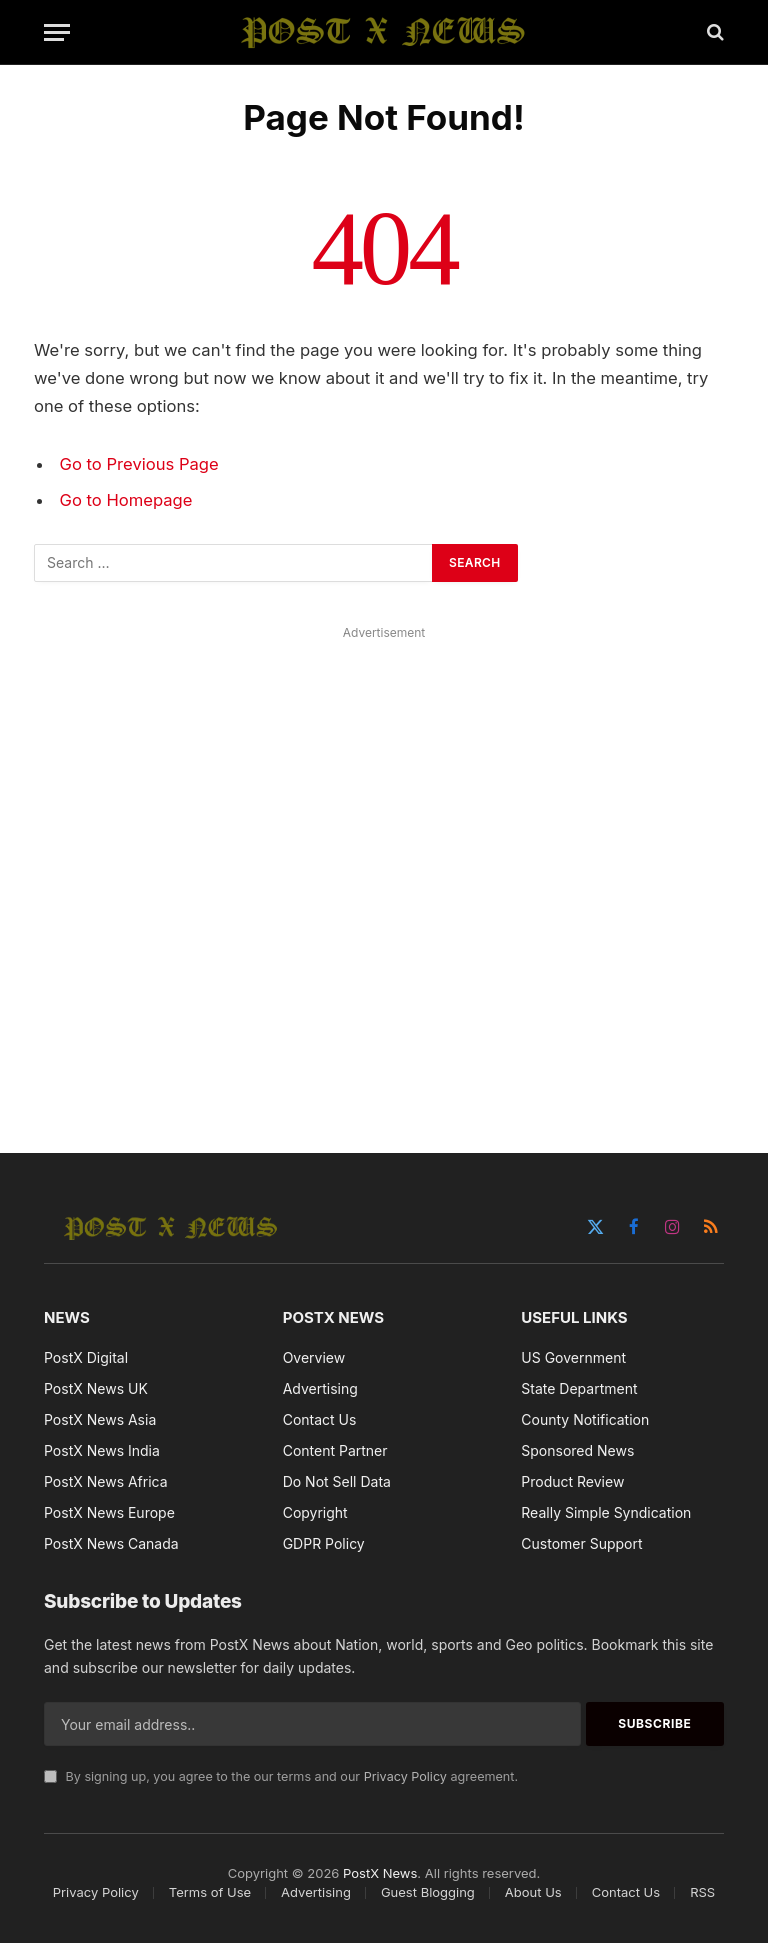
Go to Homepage (126, 500)
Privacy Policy (405, 1776)
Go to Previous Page (139, 464)
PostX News (380, 1873)
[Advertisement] (384, 867)
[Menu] (57, 32)
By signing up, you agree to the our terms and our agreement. (281, 1776)
